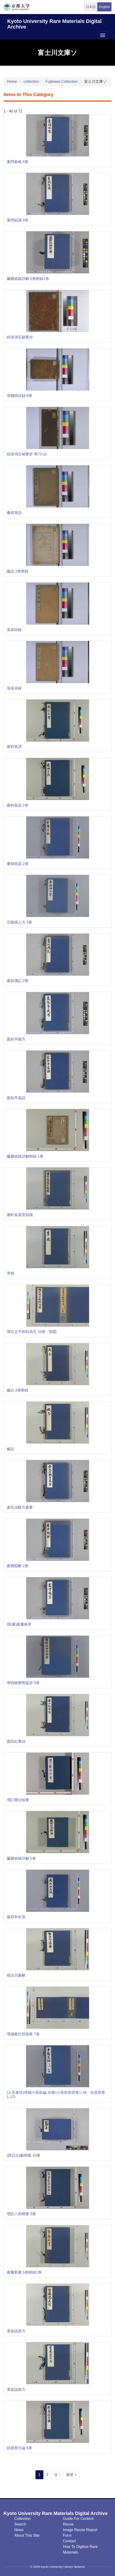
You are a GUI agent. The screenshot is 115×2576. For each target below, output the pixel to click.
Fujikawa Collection (61, 81)
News (19, 2530)
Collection (22, 2519)
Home (12, 81)
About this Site (26, 2535)
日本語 (91, 7)
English (104, 7)
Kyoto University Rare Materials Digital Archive (54, 23)
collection (31, 81)
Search (20, 2524)
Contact (69, 2541)
